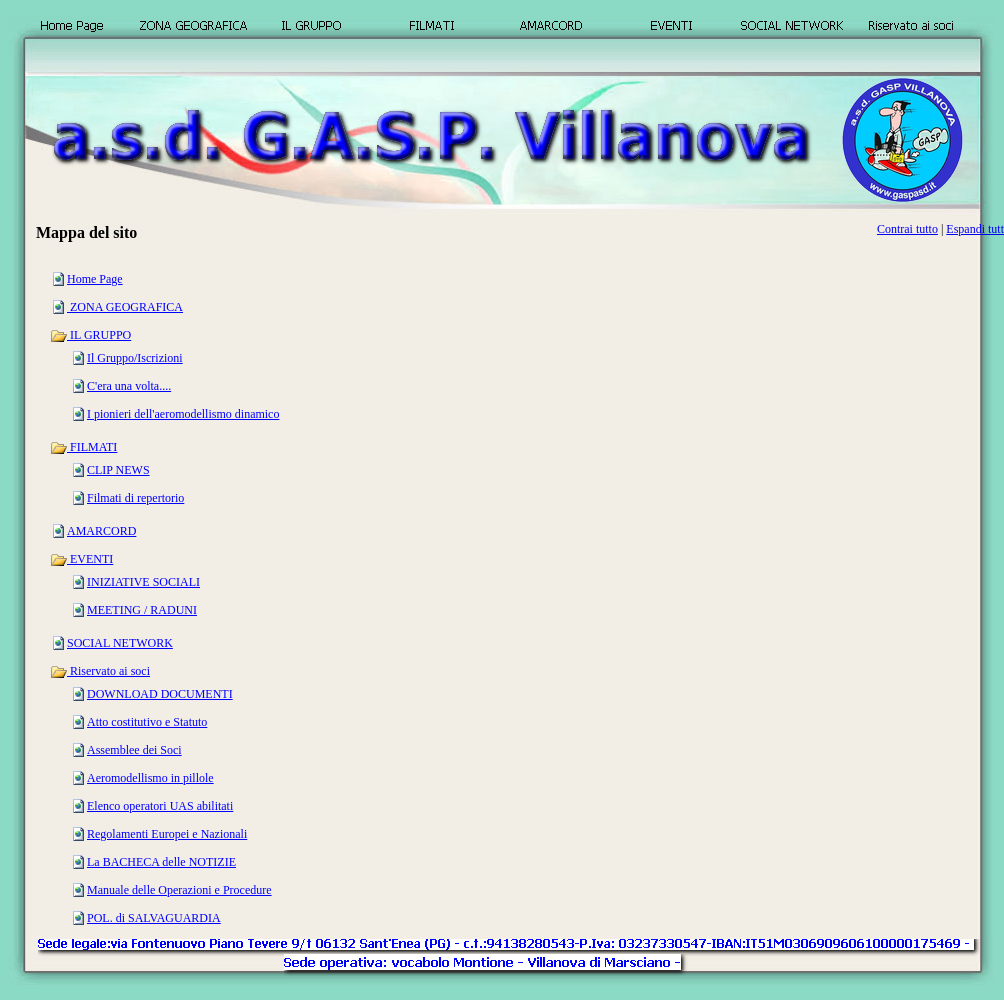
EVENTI (81, 559)
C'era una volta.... (129, 386)
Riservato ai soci (100, 671)
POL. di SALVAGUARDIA (154, 918)
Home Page (95, 279)
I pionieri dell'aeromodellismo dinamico (183, 414)
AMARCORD (101, 531)
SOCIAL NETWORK (120, 643)
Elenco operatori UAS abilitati (160, 806)
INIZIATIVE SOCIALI (143, 582)
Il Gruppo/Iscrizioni (135, 358)
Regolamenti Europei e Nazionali (167, 834)
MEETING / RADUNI (142, 610)
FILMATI (83, 447)
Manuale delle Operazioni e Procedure (179, 890)
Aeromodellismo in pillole (150, 778)
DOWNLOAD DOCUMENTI (160, 694)
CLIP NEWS (118, 470)
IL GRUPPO (90, 335)
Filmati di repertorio (135, 498)
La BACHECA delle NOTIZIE (161, 862)
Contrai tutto (907, 229)
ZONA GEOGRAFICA (125, 307)
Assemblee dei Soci (134, 750)
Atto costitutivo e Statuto (147, 722)
